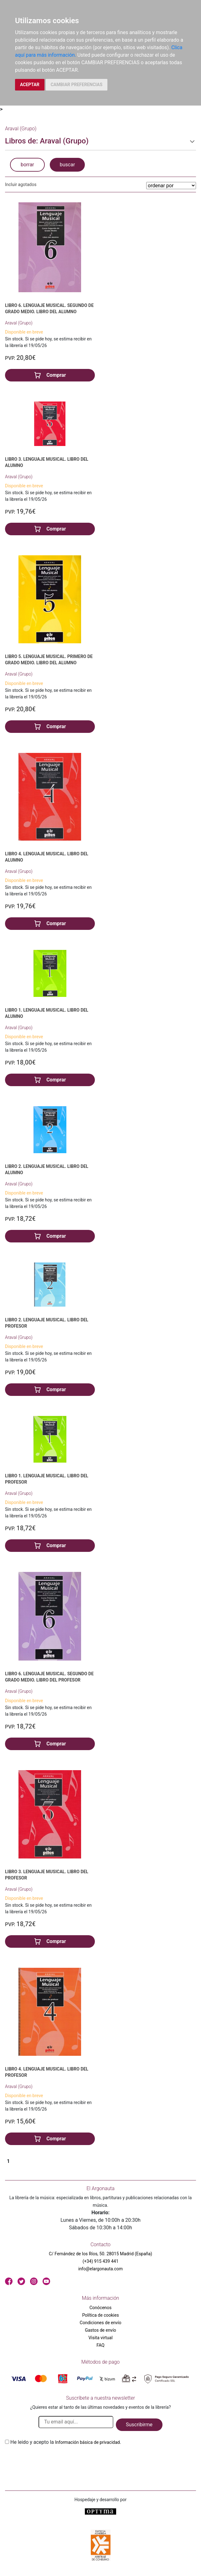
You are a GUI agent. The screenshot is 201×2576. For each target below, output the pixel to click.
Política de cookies (100, 2315)
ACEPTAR (29, 84)
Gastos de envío (100, 2330)
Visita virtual (100, 2337)
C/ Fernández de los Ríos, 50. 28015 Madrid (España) (100, 2253)
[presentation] (52, 2461)
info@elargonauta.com (100, 2268)
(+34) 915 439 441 (101, 2261)
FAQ (100, 2345)
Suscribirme (139, 2425)
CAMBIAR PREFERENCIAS (76, 84)
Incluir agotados (20, 184)
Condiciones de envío (100, 2322)
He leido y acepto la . (65, 2442)
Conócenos (101, 2307)
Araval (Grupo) (19, 322)
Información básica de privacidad (87, 2442)
